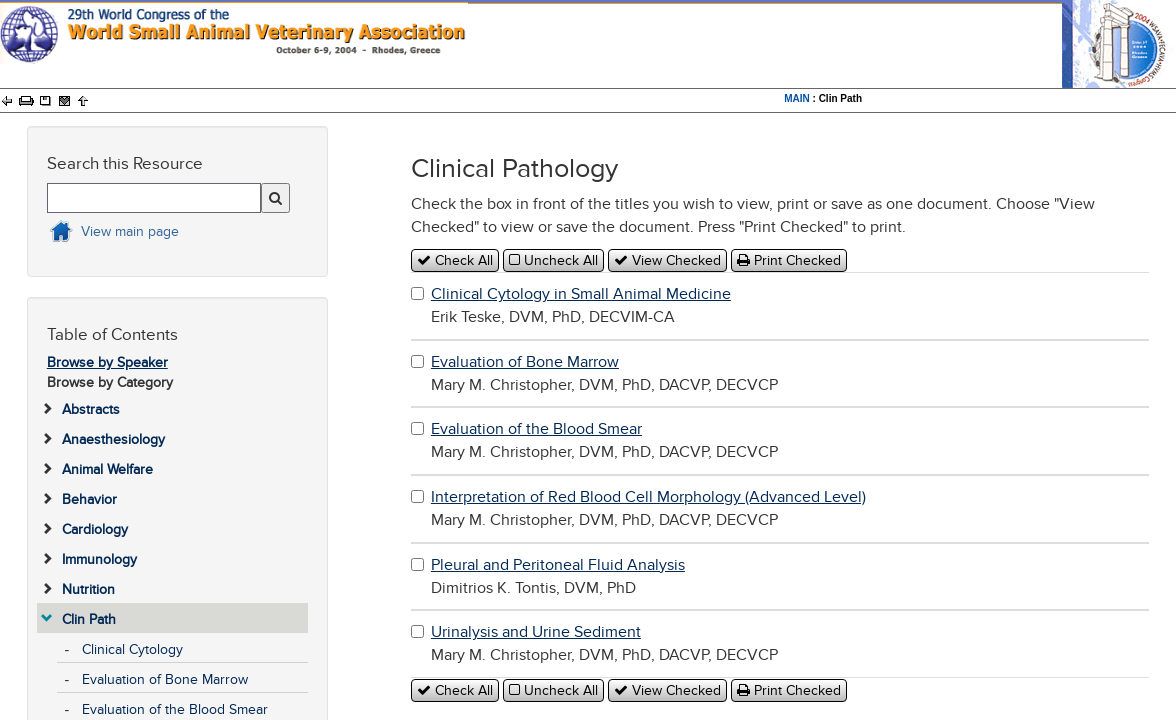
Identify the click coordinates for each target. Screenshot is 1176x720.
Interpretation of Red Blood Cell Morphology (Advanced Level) (648, 497)
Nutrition (88, 589)
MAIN (797, 98)
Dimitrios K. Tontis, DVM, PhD (558, 576)
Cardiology (95, 529)
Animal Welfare (107, 469)
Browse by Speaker (107, 362)
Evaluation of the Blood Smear (175, 709)
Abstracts (91, 409)
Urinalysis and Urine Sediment (536, 632)
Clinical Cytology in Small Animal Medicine (581, 294)
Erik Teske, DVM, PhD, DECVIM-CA (581, 305)
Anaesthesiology (113, 439)
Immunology (99, 559)
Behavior (89, 499)
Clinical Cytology (132, 649)
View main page (130, 231)
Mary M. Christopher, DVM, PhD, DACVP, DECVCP (604, 373)
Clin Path (89, 619)
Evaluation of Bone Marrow (165, 679)
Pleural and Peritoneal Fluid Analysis (558, 565)
